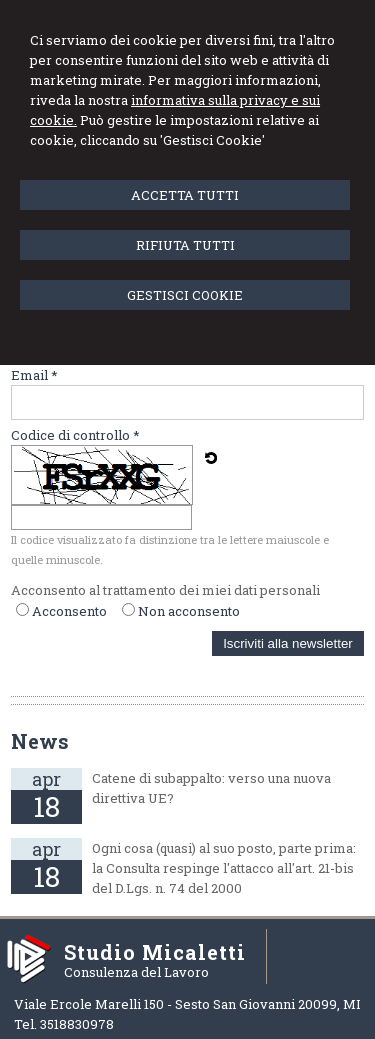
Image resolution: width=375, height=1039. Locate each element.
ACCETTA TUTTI (185, 195)
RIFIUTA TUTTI (185, 245)
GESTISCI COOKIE (185, 295)
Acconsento (69, 611)
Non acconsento (189, 611)
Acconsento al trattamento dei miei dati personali (165, 590)
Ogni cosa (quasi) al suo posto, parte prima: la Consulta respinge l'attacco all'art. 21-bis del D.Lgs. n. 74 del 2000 (224, 868)
